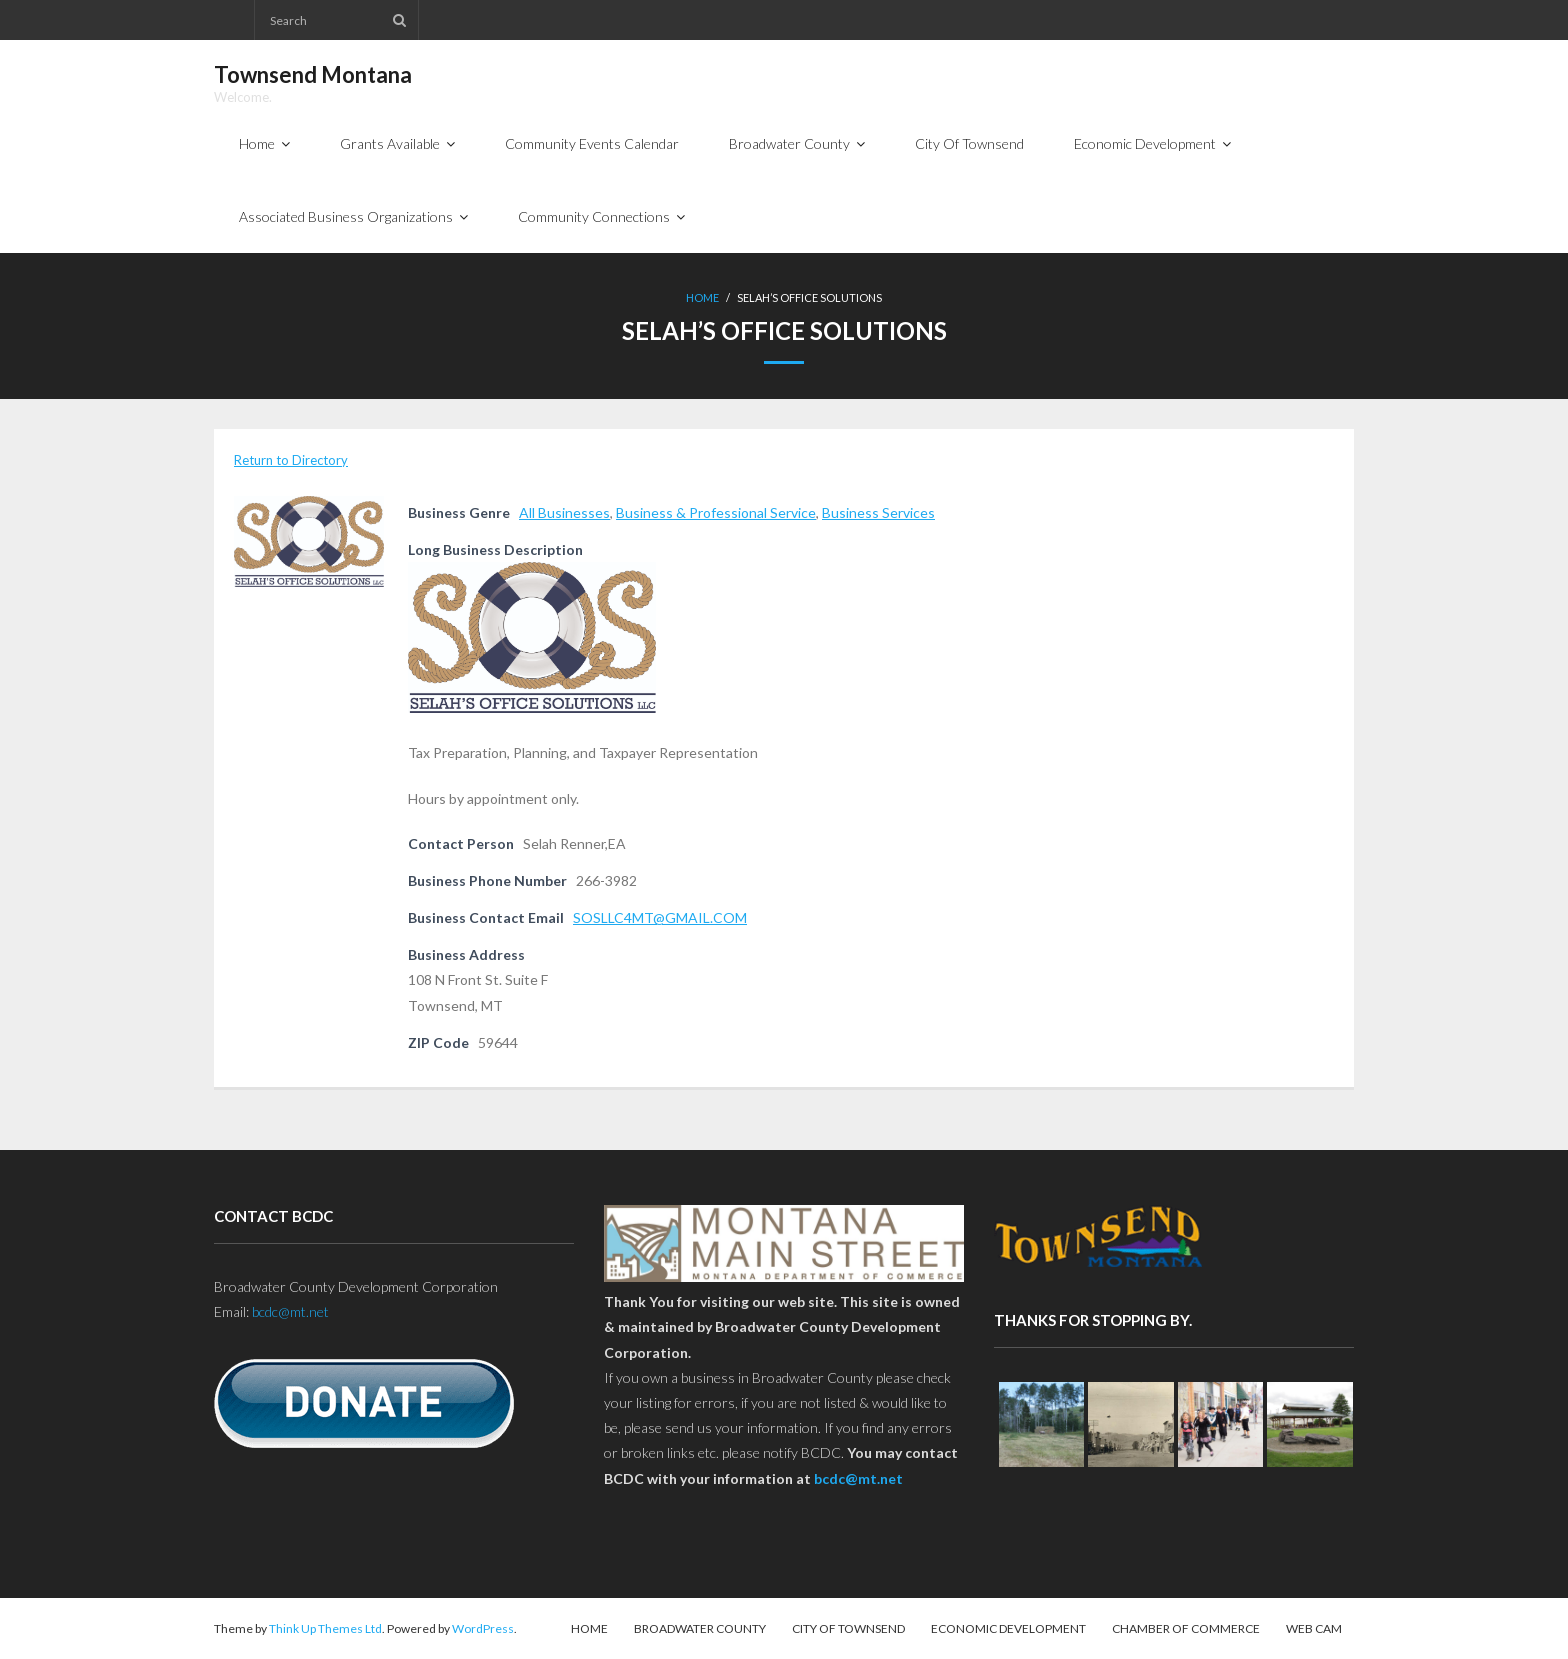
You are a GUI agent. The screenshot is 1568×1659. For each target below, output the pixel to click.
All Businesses (564, 512)
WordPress (483, 1628)
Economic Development (1008, 1628)
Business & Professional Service (716, 512)
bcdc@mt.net (290, 1311)
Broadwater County (700, 1628)
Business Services (878, 512)
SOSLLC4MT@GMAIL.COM (660, 917)
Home (702, 297)
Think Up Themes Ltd (325, 1628)
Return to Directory (291, 460)
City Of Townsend (848, 1628)
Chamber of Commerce (1186, 1628)
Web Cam (1314, 1628)
